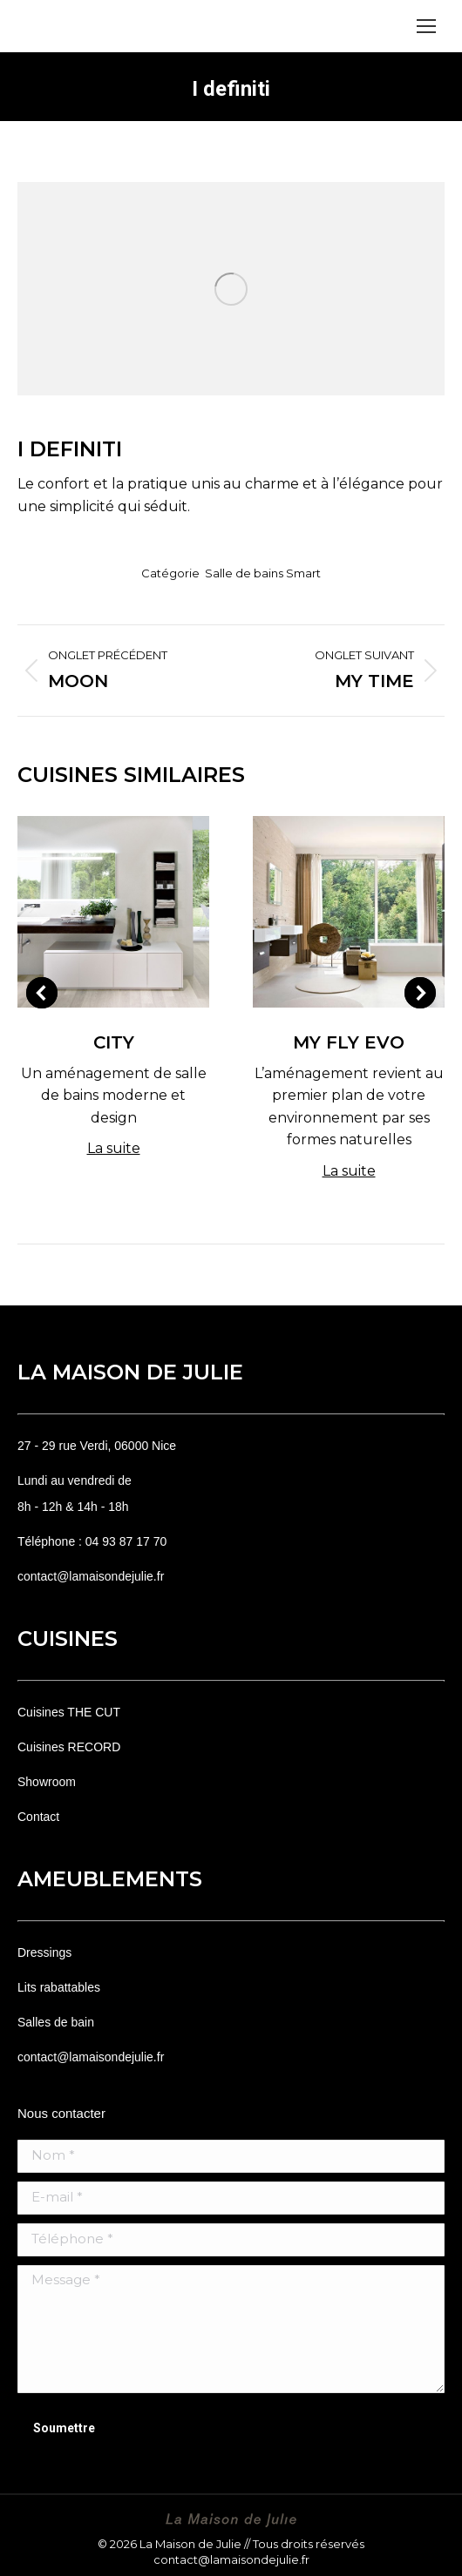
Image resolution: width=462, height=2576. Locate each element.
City (113, 1042)
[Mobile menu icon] (426, 26)
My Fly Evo (348, 1042)
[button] (42, 992)
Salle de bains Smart (263, 573)
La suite (113, 1148)
